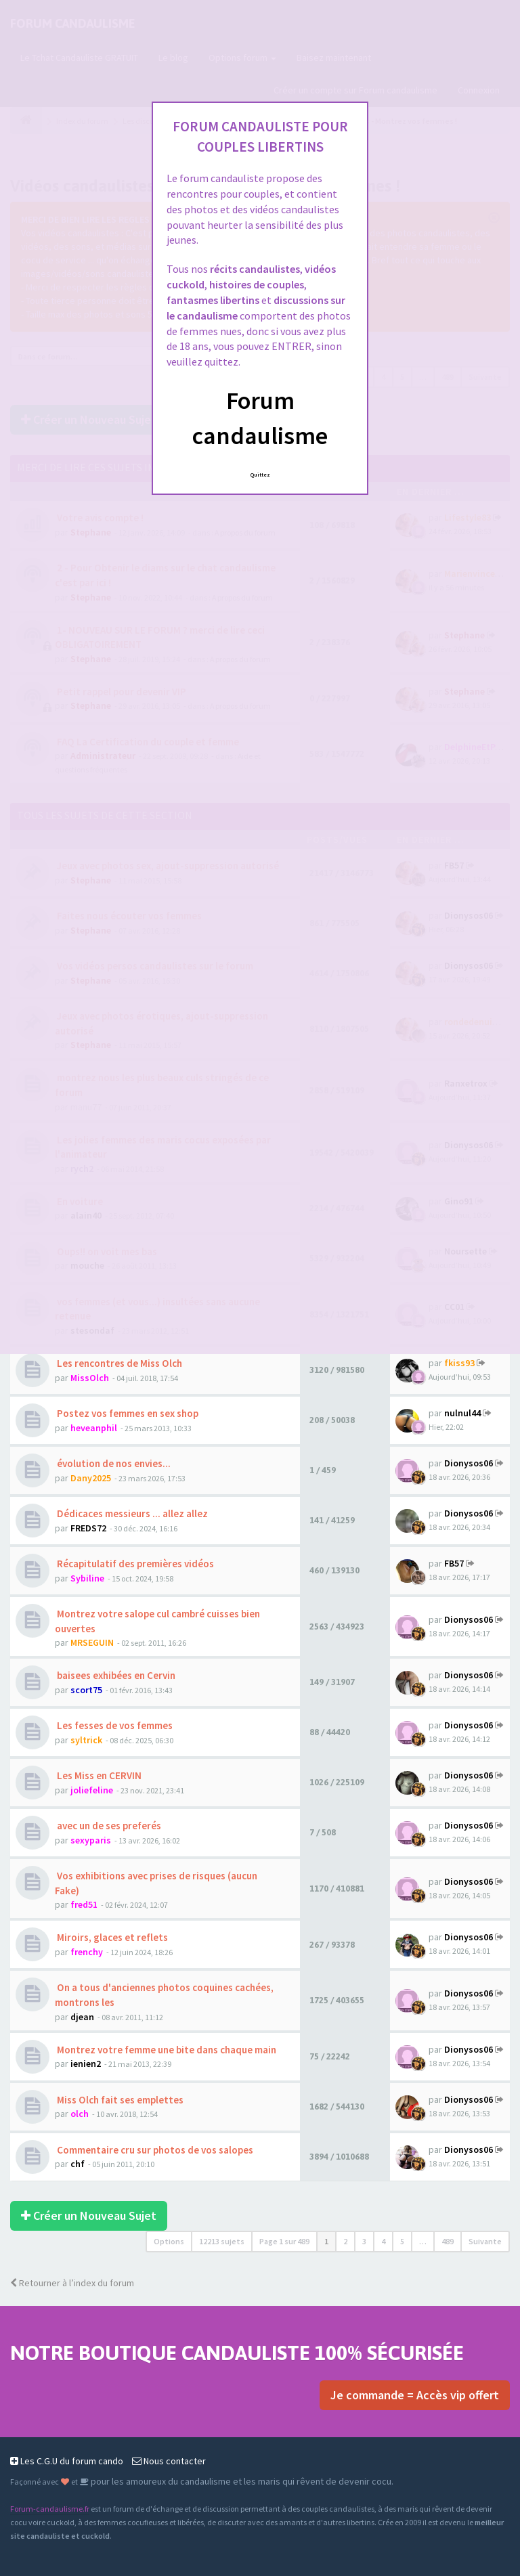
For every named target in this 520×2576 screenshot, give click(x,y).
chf (77, 2164)
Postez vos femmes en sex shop (126, 1413)
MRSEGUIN (92, 1642)
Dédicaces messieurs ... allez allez (131, 1513)
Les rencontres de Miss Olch (118, 1363)
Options (169, 2241)
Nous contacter (169, 2461)
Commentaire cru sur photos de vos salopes (154, 2149)
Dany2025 (90, 1478)
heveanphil (93, 1428)
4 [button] (383, 2241)
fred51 (84, 1904)
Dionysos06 (468, 1463)
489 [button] (447, 2241)
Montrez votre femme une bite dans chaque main (165, 2049)
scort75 (86, 1690)
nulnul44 (462, 1413)
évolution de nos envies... (113, 1463)
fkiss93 (459, 1363)
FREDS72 (88, 1528)
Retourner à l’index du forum (72, 2283)
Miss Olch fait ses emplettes (119, 2099)
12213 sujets (221, 2241)
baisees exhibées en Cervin (115, 1675)
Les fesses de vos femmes (114, 1725)
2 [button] (345, 2241)
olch (79, 2114)
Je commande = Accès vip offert (414, 2395)
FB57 (454, 1563)
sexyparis (90, 1840)
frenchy (86, 1952)
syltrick (86, 1740)
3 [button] (364, 2241)
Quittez (260, 474)
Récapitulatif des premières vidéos (134, 1563)
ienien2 (85, 2063)
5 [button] (402, 2241)
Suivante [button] (485, 2241)
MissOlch (89, 1378)
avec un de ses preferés (108, 1825)
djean (82, 2017)
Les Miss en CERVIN (98, 1775)
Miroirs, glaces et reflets (111, 1937)
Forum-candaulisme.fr (49, 2509)
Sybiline (87, 1578)
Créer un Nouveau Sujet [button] (88, 2215)
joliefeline (91, 1790)
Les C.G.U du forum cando (66, 2461)
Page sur (284, 2241)
